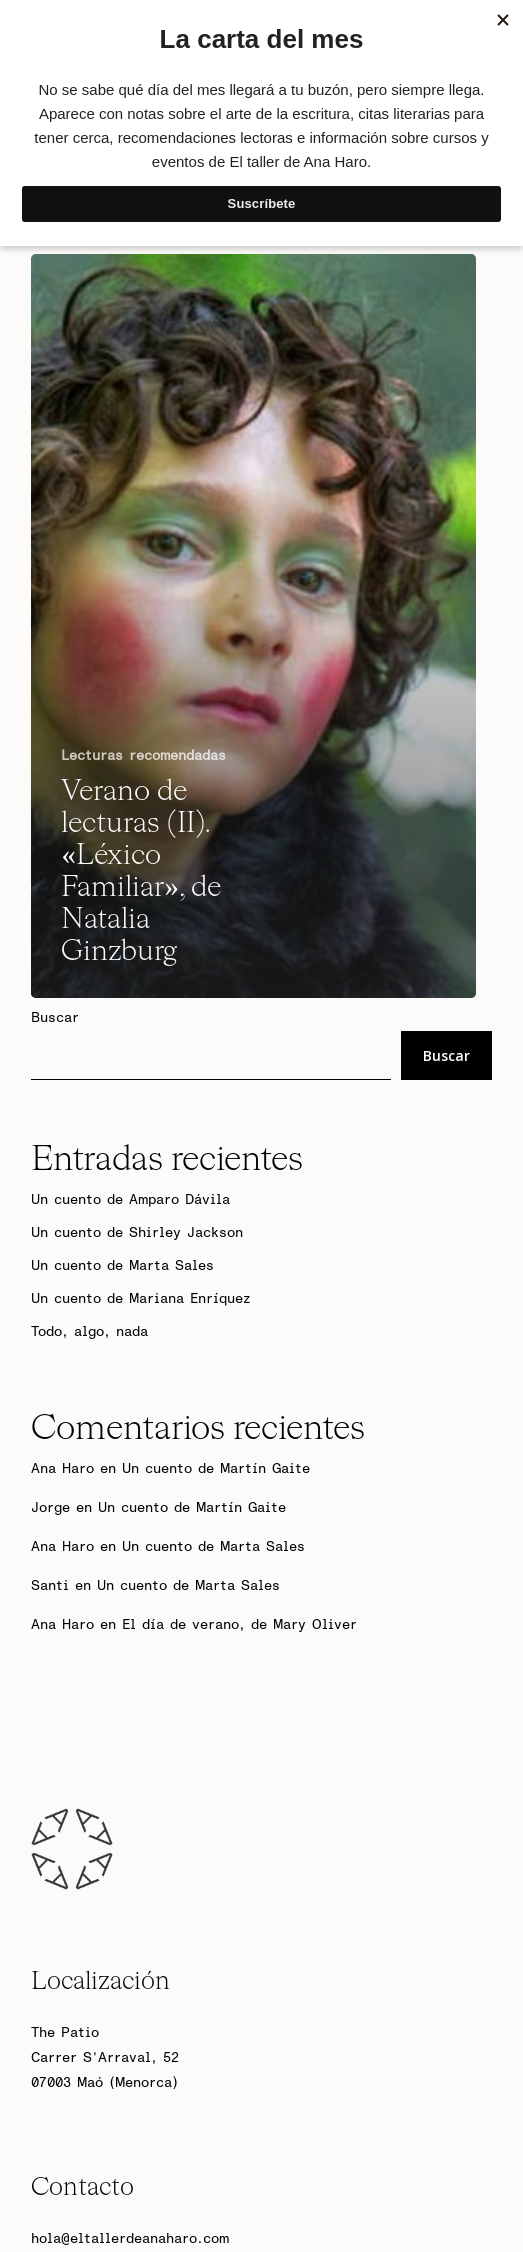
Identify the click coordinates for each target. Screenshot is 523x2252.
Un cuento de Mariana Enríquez (141, 1299)
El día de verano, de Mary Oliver (239, 1625)
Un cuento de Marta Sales (122, 1266)
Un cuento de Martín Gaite (216, 1469)
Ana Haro (62, 1469)
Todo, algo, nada (89, 1332)
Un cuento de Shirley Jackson (137, 1233)
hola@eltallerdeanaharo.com (130, 2239)
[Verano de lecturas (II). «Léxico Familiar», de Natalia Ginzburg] (253, 625)
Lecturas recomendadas (143, 756)
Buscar (55, 1018)
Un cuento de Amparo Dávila (130, 1200)
